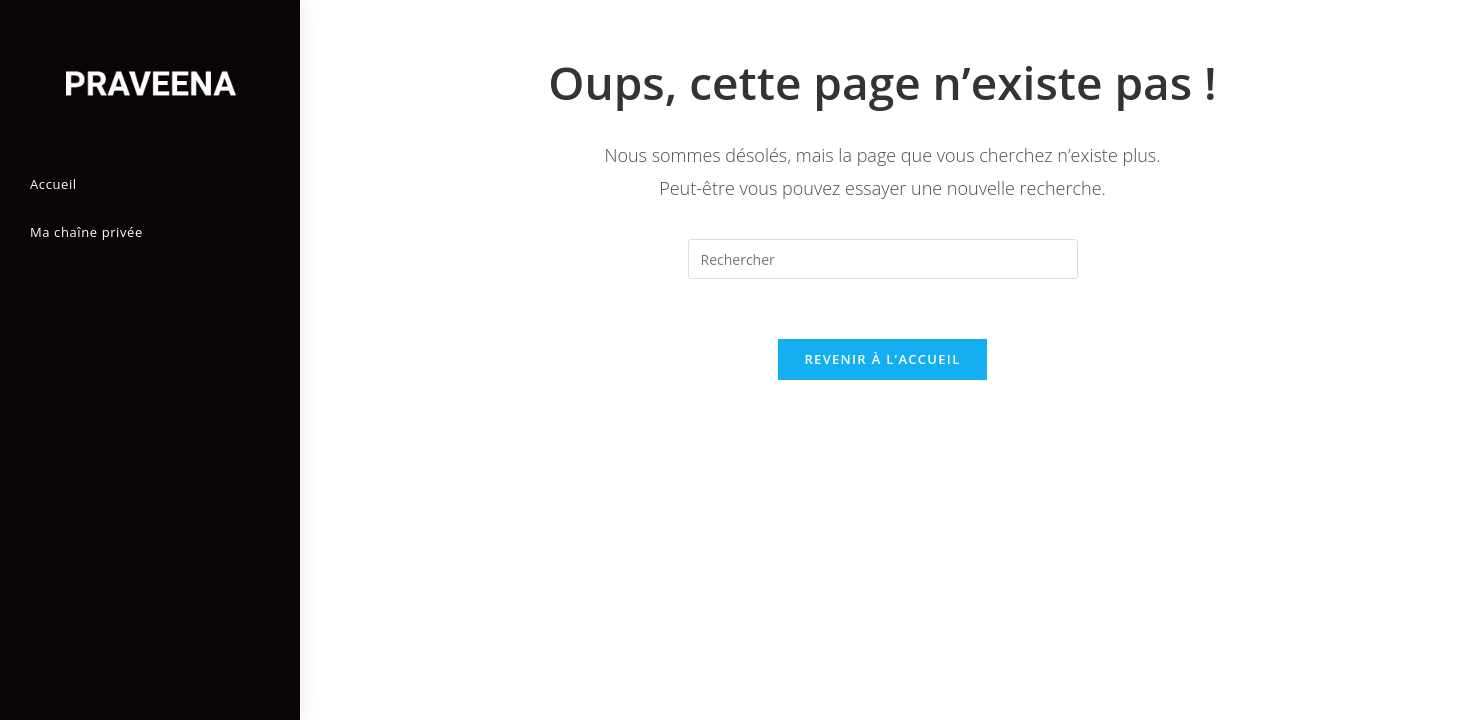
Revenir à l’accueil (882, 359)
